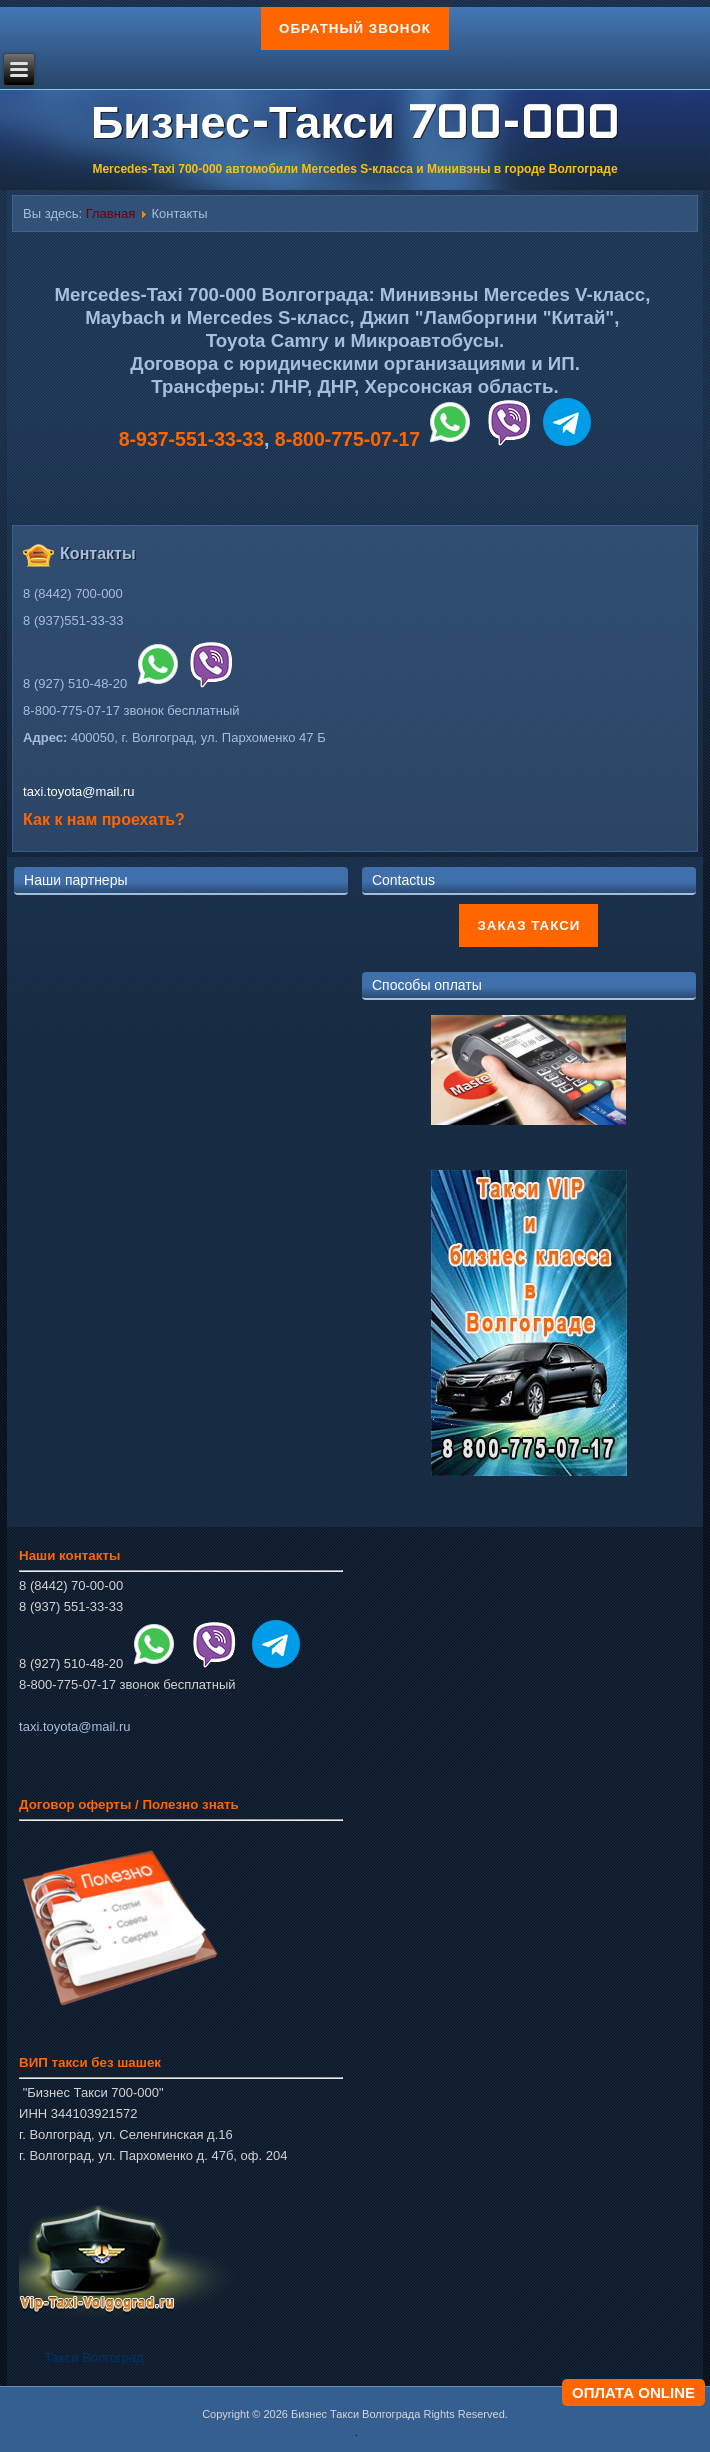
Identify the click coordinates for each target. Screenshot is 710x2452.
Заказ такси (528, 925)
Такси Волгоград (93, 2357)
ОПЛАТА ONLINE (633, 2392)
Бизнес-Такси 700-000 (355, 126)
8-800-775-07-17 (347, 439)
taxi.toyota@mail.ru (78, 791)
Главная (110, 213)
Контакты (97, 553)
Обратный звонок (355, 28)
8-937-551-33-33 (191, 439)
